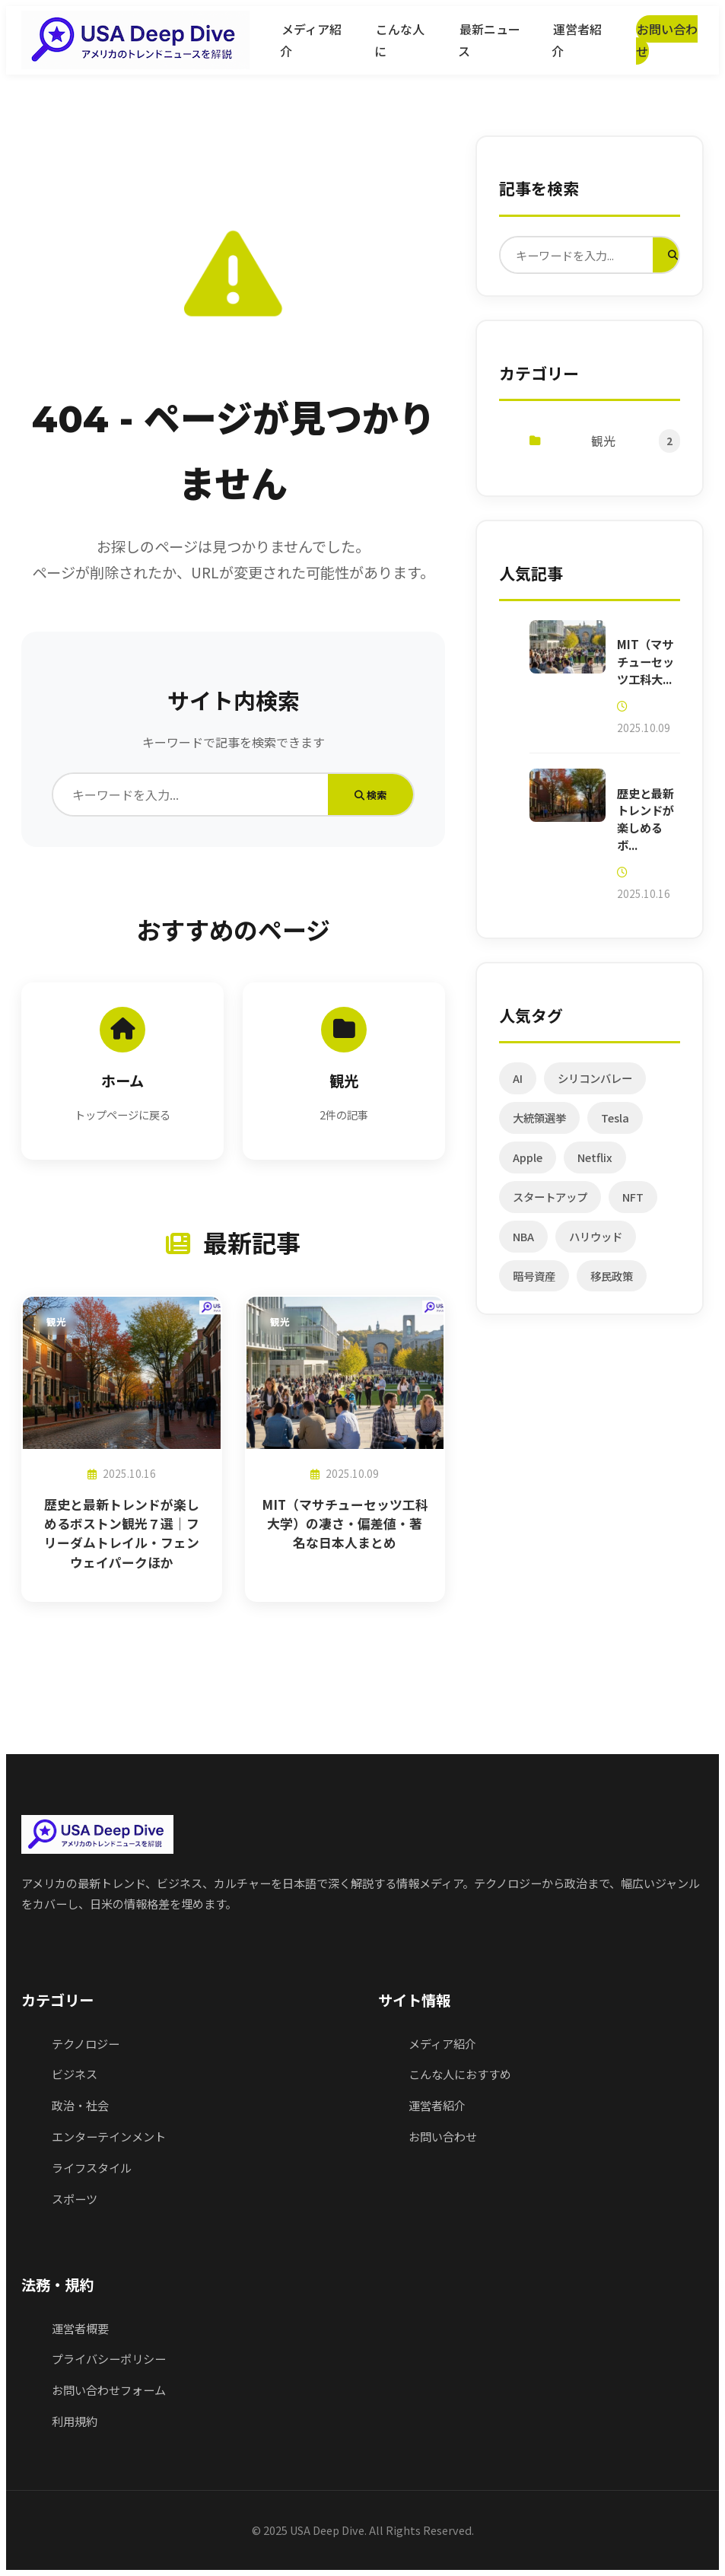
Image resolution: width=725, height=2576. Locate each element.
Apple (528, 1164)
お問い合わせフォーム (109, 2389)
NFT (633, 1204)
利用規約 (74, 2420)
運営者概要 (80, 2328)
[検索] (190, 794)
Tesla (616, 1124)
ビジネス (74, 2073)
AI (518, 1085)
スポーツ (74, 2198)
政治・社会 (80, 2105)
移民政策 (612, 1283)
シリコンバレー (595, 1085)
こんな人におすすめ (460, 2073)
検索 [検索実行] (370, 795)
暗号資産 (535, 1283)
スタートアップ (551, 1204)
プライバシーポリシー (109, 2358)
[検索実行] (673, 255)
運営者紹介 (576, 40)
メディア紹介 (310, 40)
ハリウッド (596, 1243)
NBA (524, 1243)
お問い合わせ (665, 40)
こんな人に (398, 40)
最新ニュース (488, 40)
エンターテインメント (109, 2136)
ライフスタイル (92, 2167)
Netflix (595, 1164)
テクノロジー (85, 2043)
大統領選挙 (540, 1124)
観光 (604, 443)
